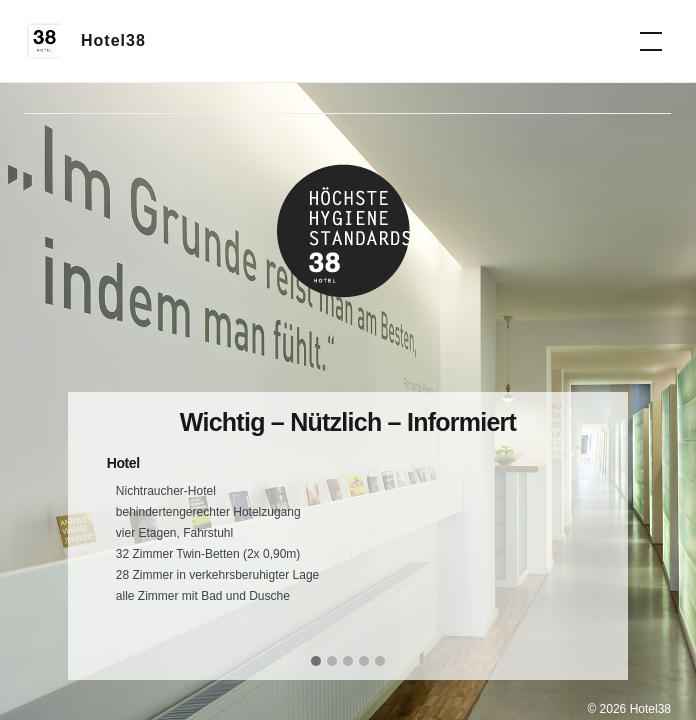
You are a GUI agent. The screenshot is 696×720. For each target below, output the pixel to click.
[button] (316, 662)
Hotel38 (113, 40)
